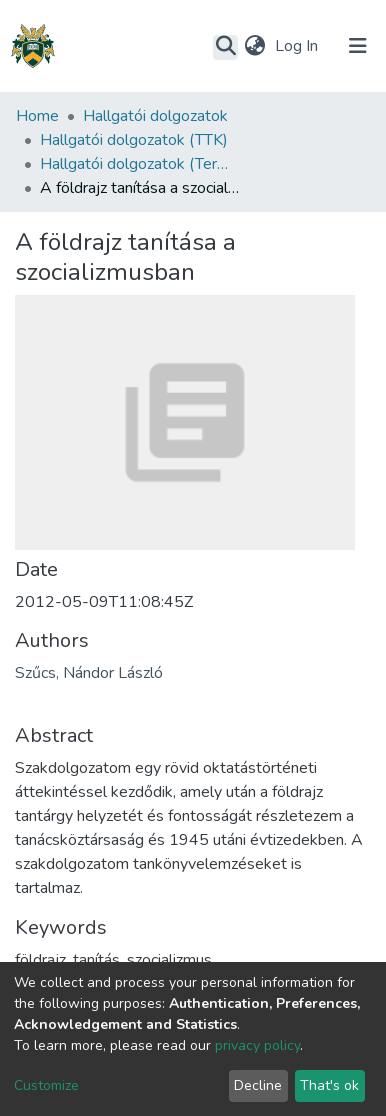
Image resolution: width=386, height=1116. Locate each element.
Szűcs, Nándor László (89, 673)
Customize (46, 1085)
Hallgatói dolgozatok (155, 116)
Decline (258, 1085)
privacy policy (257, 1045)
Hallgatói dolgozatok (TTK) (134, 140)
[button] (254, 46)
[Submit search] (225, 47)
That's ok (329, 1085)
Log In (298, 46)
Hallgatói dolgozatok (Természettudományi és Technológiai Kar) (140, 164)
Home (37, 116)
